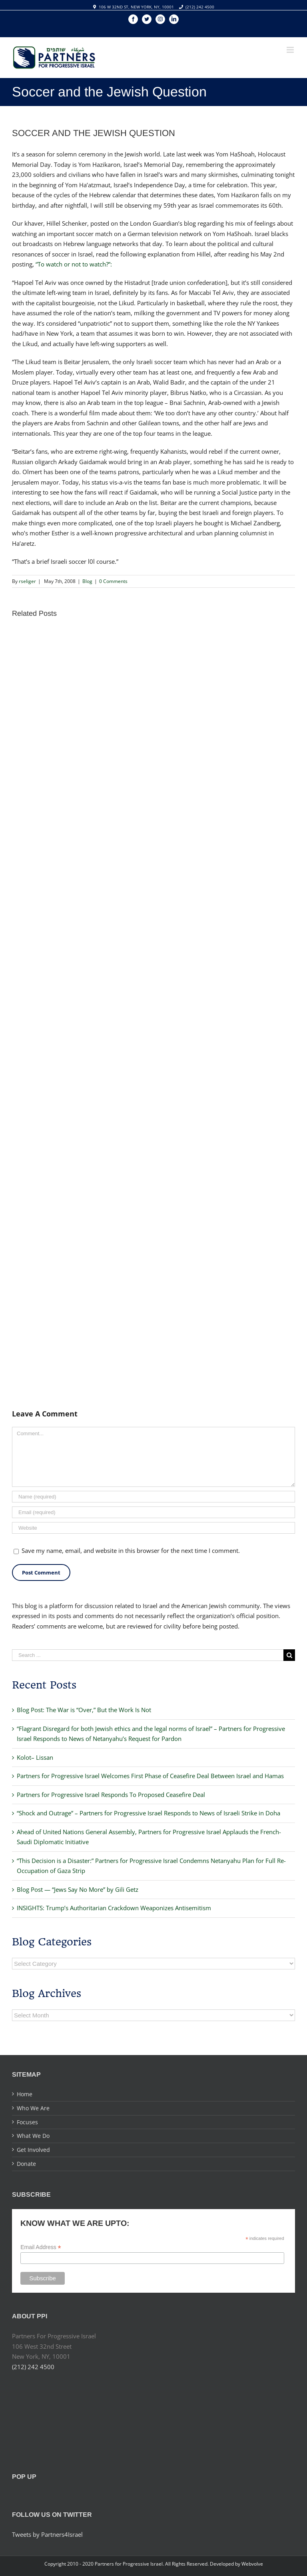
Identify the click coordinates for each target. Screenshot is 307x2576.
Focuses (27, 2122)
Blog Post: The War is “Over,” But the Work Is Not (84, 1710)
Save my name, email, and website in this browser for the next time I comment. (131, 1550)
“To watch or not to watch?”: (74, 264)
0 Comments (113, 581)
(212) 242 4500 (199, 7)
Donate (26, 2163)
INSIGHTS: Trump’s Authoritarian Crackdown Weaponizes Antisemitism (114, 1908)
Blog (87, 581)
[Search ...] (147, 1655)
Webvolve (252, 2563)
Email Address (40, 2247)
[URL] (153, 1528)
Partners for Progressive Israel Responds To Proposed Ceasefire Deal (111, 1795)
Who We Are (33, 2108)
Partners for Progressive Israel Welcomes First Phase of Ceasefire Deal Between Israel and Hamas (150, 1776)
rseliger (27, 581)
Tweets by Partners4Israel (47, 2534)
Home (24, 2094)
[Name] (153, 1496)
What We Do (33, 2135)
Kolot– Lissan (35, 1757)
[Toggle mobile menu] (291, 50)
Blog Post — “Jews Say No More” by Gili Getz (77, 1889)
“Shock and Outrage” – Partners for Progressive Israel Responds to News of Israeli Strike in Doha (148, 1813)
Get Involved (33, 2149)
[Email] (153, 1512)
